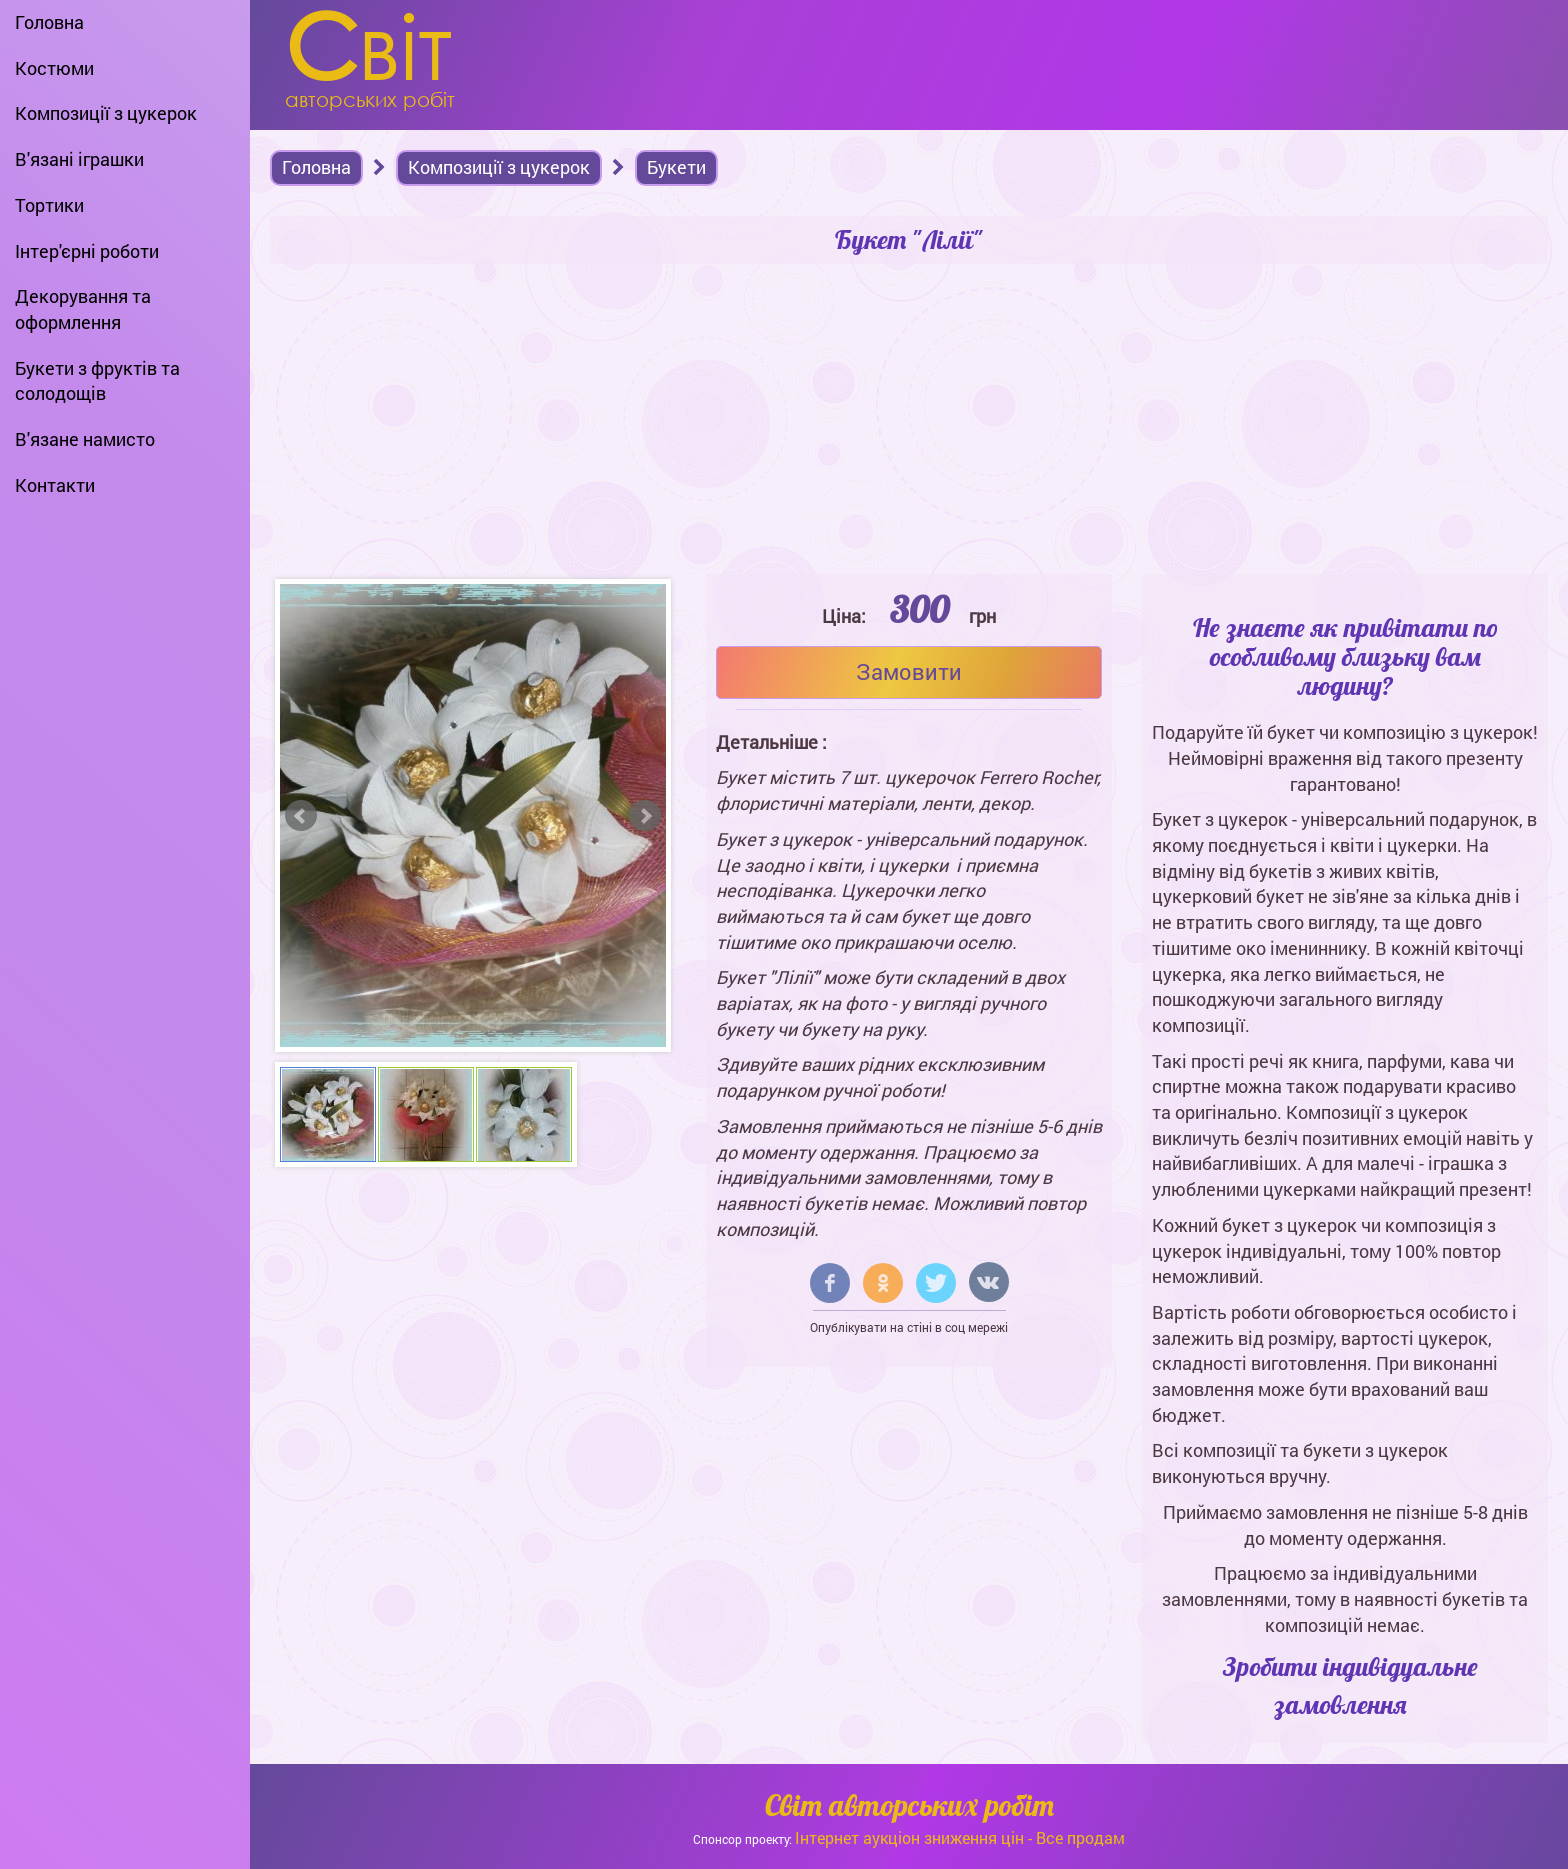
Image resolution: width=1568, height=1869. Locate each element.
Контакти (55, 485)
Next (645, 816)
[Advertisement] (909, 424)
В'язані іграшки (79, 159)
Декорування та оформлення (83, 309)
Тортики (49, 205)
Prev (301, 816)
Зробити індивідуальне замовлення (1350, 1685)
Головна (49, 22)
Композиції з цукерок (106, 113)
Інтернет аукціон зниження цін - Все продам (960, 1837)
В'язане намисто (85, 439)
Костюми (54, 68)
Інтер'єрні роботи (87, 251)
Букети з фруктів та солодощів (97, 381)
